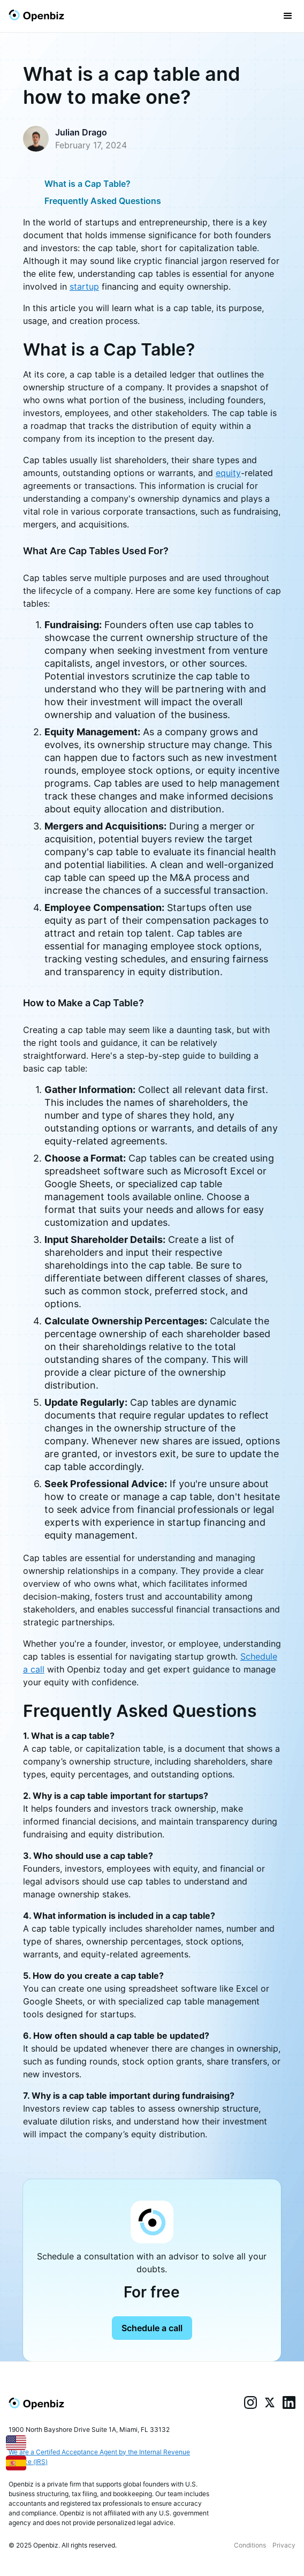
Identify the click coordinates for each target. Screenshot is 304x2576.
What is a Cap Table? (87, 183)
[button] (288, 16)
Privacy (283, 2545)
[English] (16, 2441)
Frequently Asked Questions (102, 200)
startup (84, 286)
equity (228, 473)
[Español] (16, 2461)
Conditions (250, 2545)
